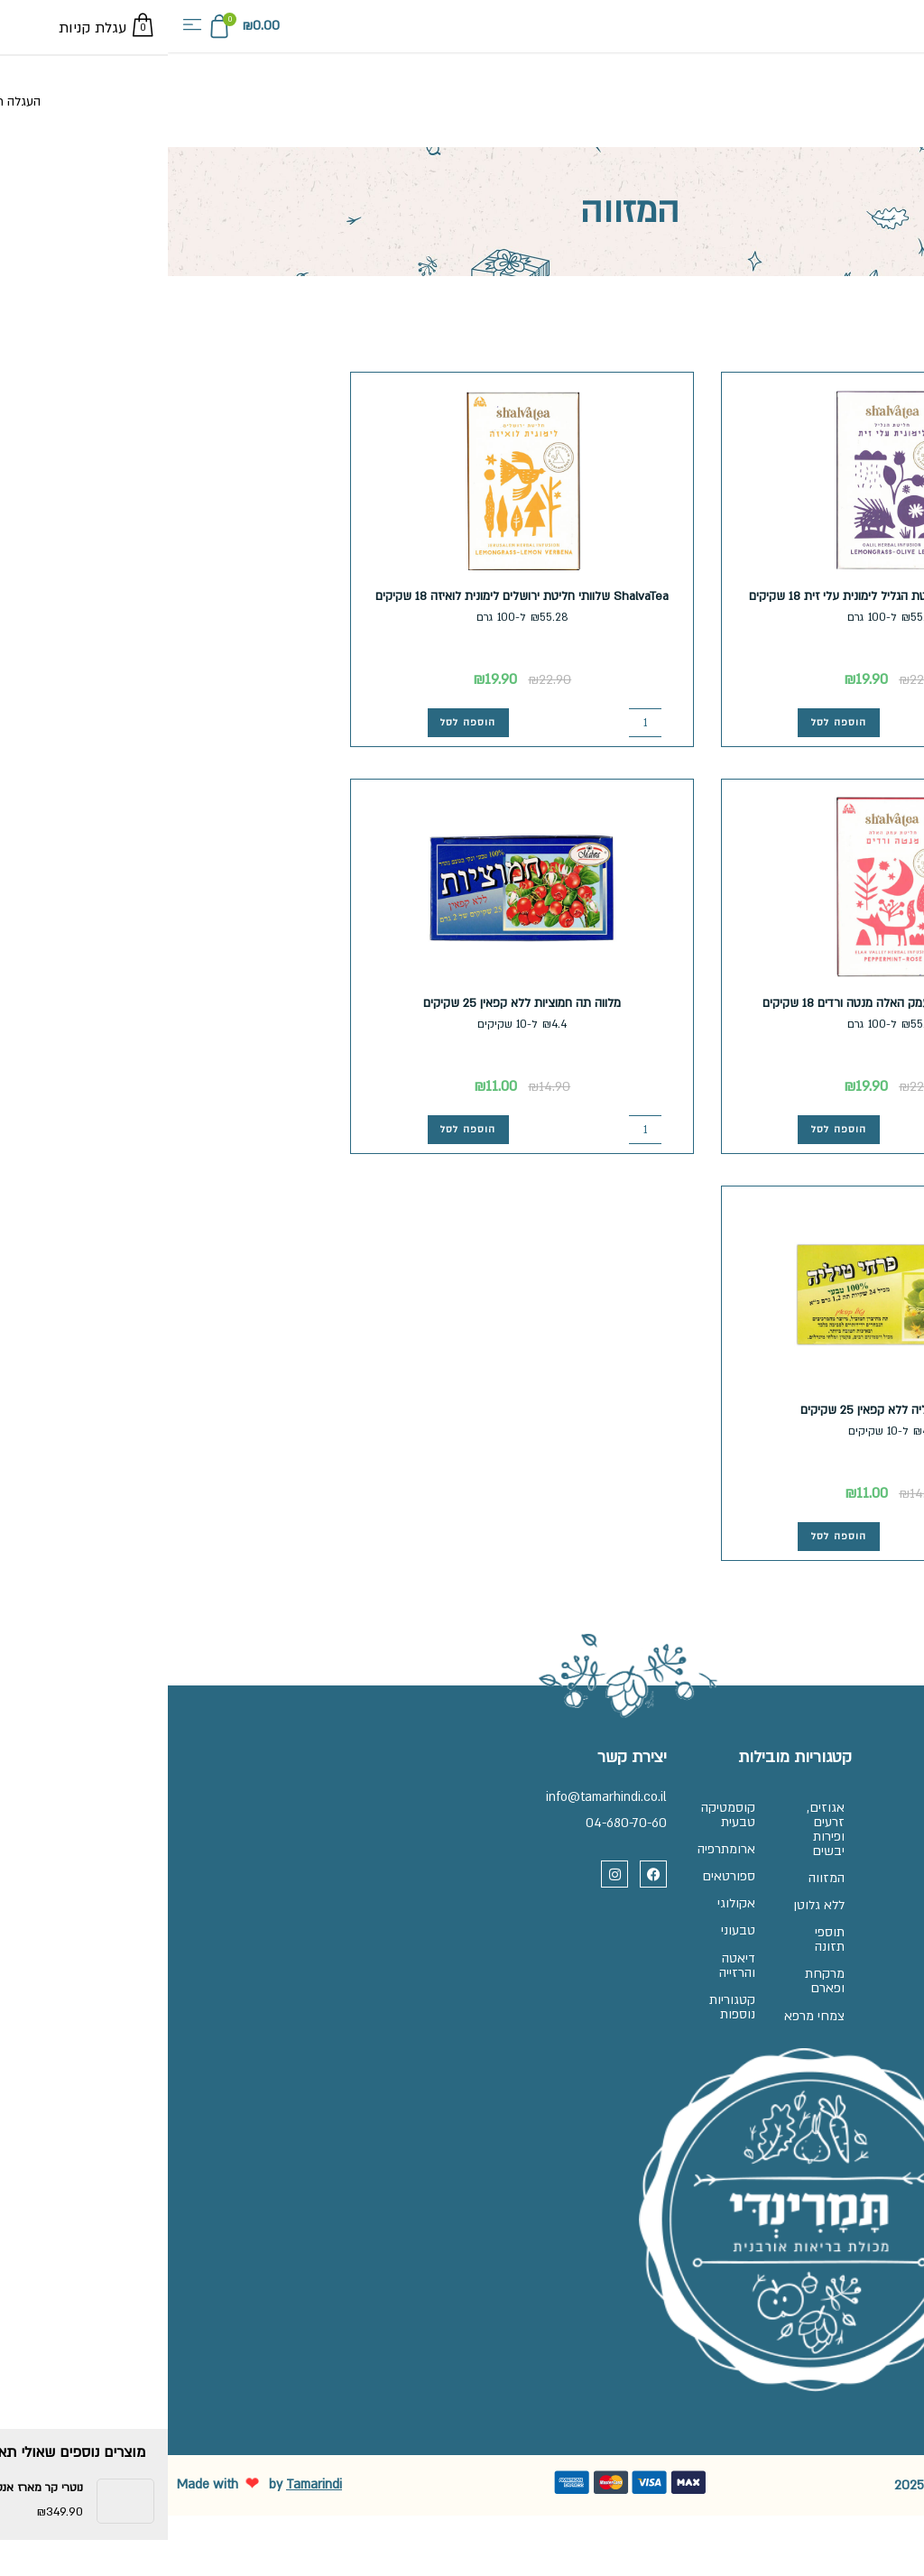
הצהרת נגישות (860, 1939)
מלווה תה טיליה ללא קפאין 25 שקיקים (725, 1409)
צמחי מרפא (651, 2066)
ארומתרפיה (548, 1856)
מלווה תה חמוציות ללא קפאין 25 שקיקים (354, 1002)
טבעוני (559, 1953)
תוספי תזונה (651, 1972)
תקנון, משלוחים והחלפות (831, 1874)
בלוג (885, 1971)
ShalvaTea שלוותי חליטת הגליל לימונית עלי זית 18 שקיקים (725, 596)
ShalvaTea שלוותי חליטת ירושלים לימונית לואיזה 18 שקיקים (354, 596)
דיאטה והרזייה (559, 1993)
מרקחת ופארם (646, 2019)
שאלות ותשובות (854, 1809)
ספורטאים (550, 1888)
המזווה (648, 1885)
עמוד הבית (892, 305)
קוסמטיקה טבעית (549, 1817)
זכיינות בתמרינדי (854, 1842)
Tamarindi (146, 2544)
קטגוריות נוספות (554, 2040)
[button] (24, 26)
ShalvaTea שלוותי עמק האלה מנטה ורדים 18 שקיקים (725, 1002)
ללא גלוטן (652, 1925)
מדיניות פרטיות (858, 1907)
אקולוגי (558, 1921)
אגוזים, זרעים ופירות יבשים (647, 1831)
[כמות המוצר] (850, 721)
